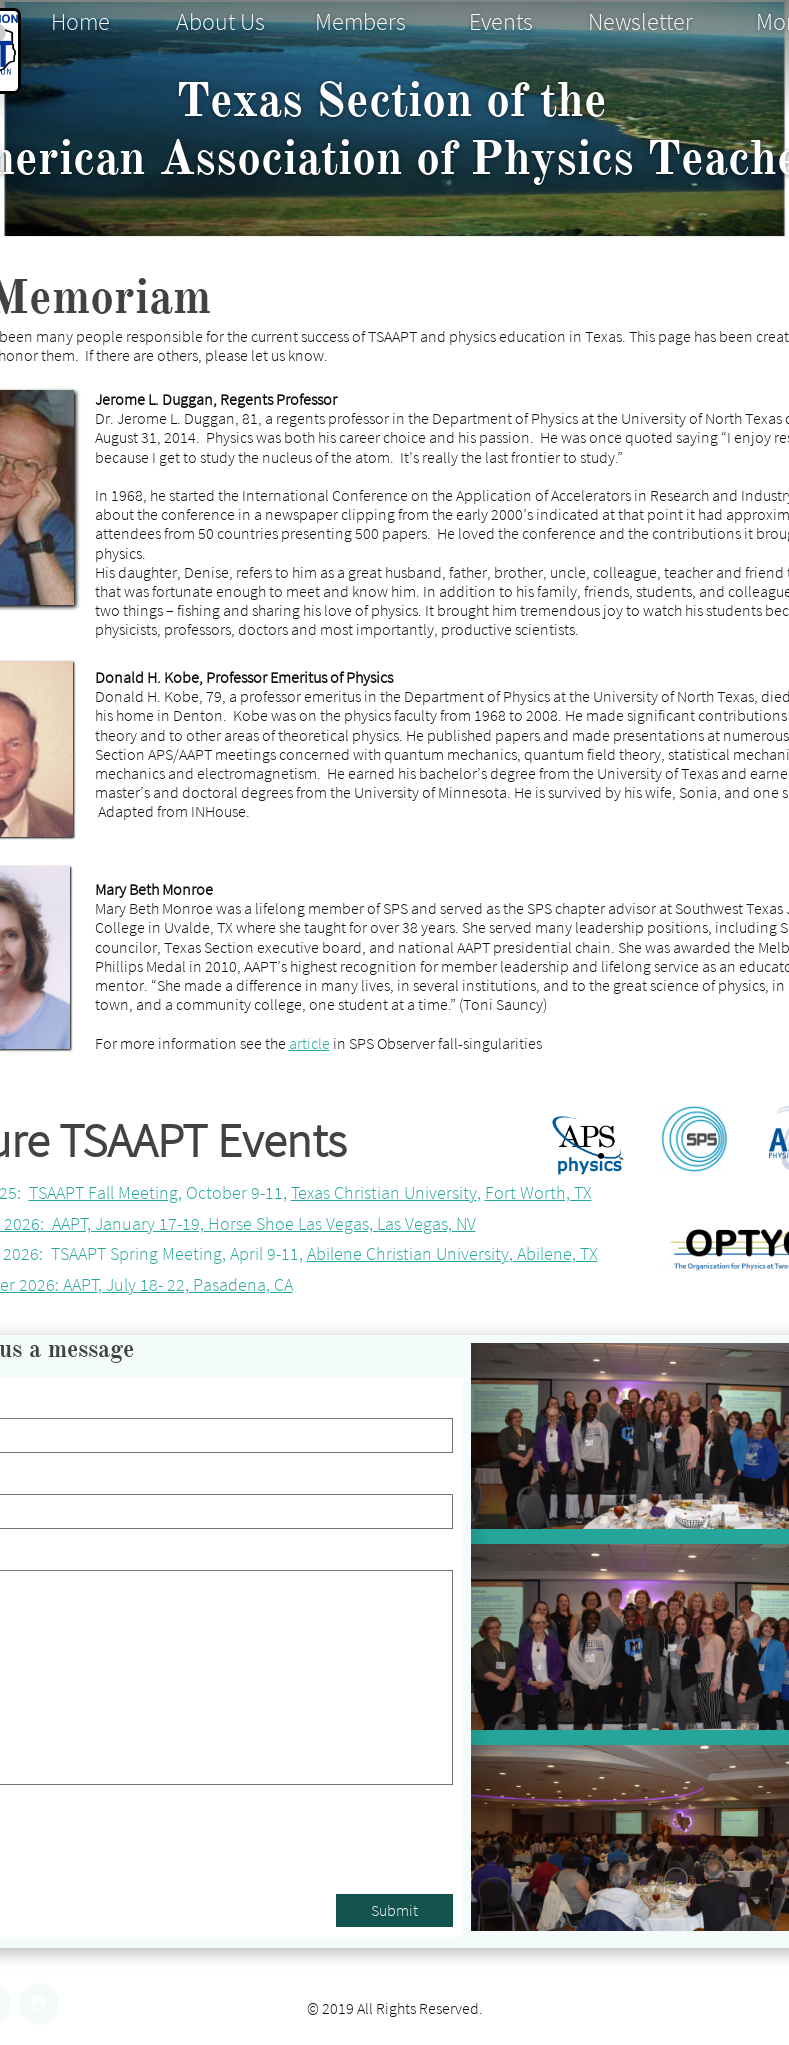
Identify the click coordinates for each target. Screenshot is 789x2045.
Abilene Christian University (408, 1253)
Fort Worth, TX (538, 1192)
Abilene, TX (557, 1253)
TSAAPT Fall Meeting (103, 1192)
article (309, 1043)
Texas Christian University (384, 1192)
